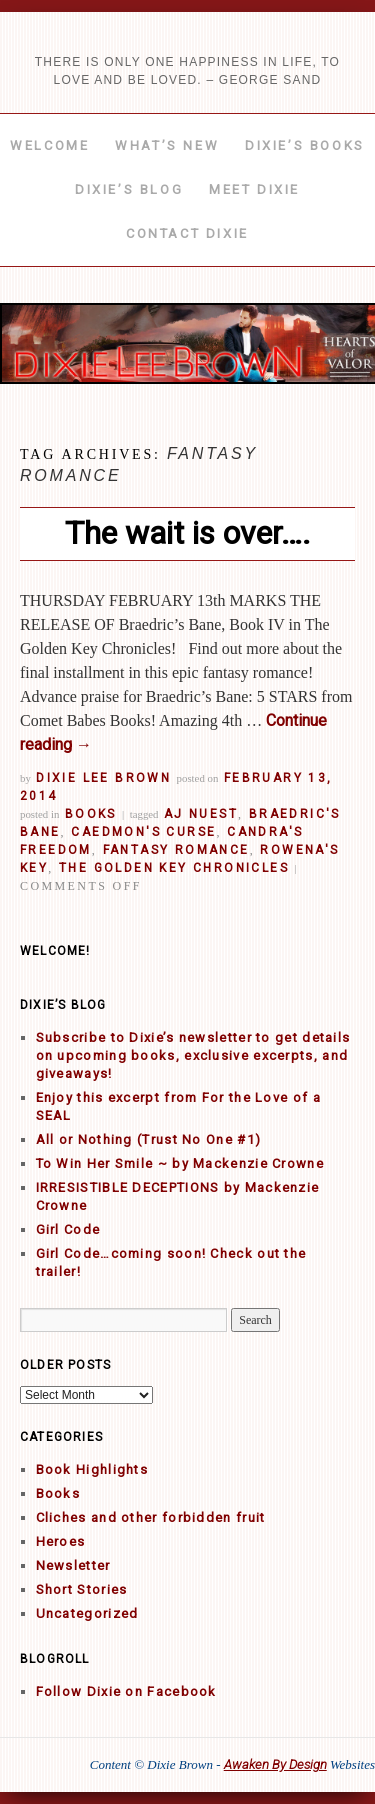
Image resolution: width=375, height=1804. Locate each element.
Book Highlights (92, 1469)
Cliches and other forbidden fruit (151, 1517)
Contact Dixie (187, 233)
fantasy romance (176, 850)
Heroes (61, 1541)
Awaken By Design (275, 1764)
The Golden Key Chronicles (174, 868)
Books (91, 814)
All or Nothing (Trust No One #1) (149, 1139)
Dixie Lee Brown (103, 778)
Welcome (49, 145)
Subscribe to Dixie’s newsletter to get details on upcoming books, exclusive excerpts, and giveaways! (193, 1055)
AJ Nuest (201, 814)
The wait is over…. (188, 533)
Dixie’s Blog (129, 189)
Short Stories (82, 1589)
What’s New (167, 145)
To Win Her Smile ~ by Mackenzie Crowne (180, 1163)
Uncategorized (87, 1613)
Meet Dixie (254, 189)
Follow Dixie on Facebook (126, 1691)
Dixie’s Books (305, 145)
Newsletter (73, 1565)
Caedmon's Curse (143, 832)
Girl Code (68, 1229)
